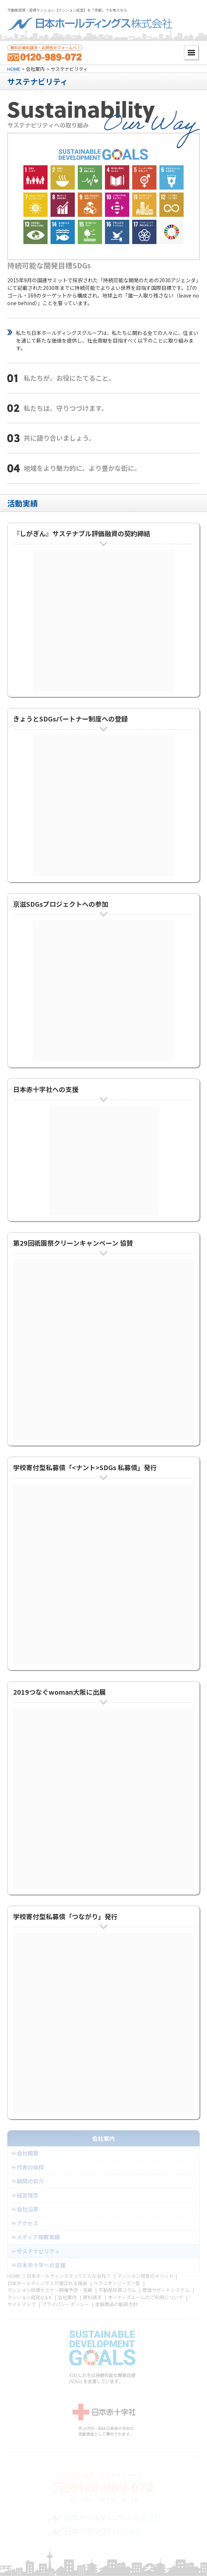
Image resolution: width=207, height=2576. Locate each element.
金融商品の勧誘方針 (116, 2304)
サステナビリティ (38, 2251)
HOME (13, 68)
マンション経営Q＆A (29, 2297)
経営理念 (27, 2195)
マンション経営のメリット (145, 2275)
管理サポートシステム (166, 2289)
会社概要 (27, 2153)
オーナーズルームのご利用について (145, 2297)
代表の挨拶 (30, 2167)
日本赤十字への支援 (41, 2265)
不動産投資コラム (117, 2289)
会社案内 (67, 2297)
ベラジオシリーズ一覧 (116, 2283)
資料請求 (92, 2297)
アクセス (27, 2223)
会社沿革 (27, 2209)
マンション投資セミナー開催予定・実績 (49, 2289)
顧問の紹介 (30, 2181)
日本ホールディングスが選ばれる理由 (47, 2283)
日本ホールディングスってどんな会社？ (69, 2275)
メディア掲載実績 (38, 2237)
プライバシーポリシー (65, 2304)
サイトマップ (21, 2304)
